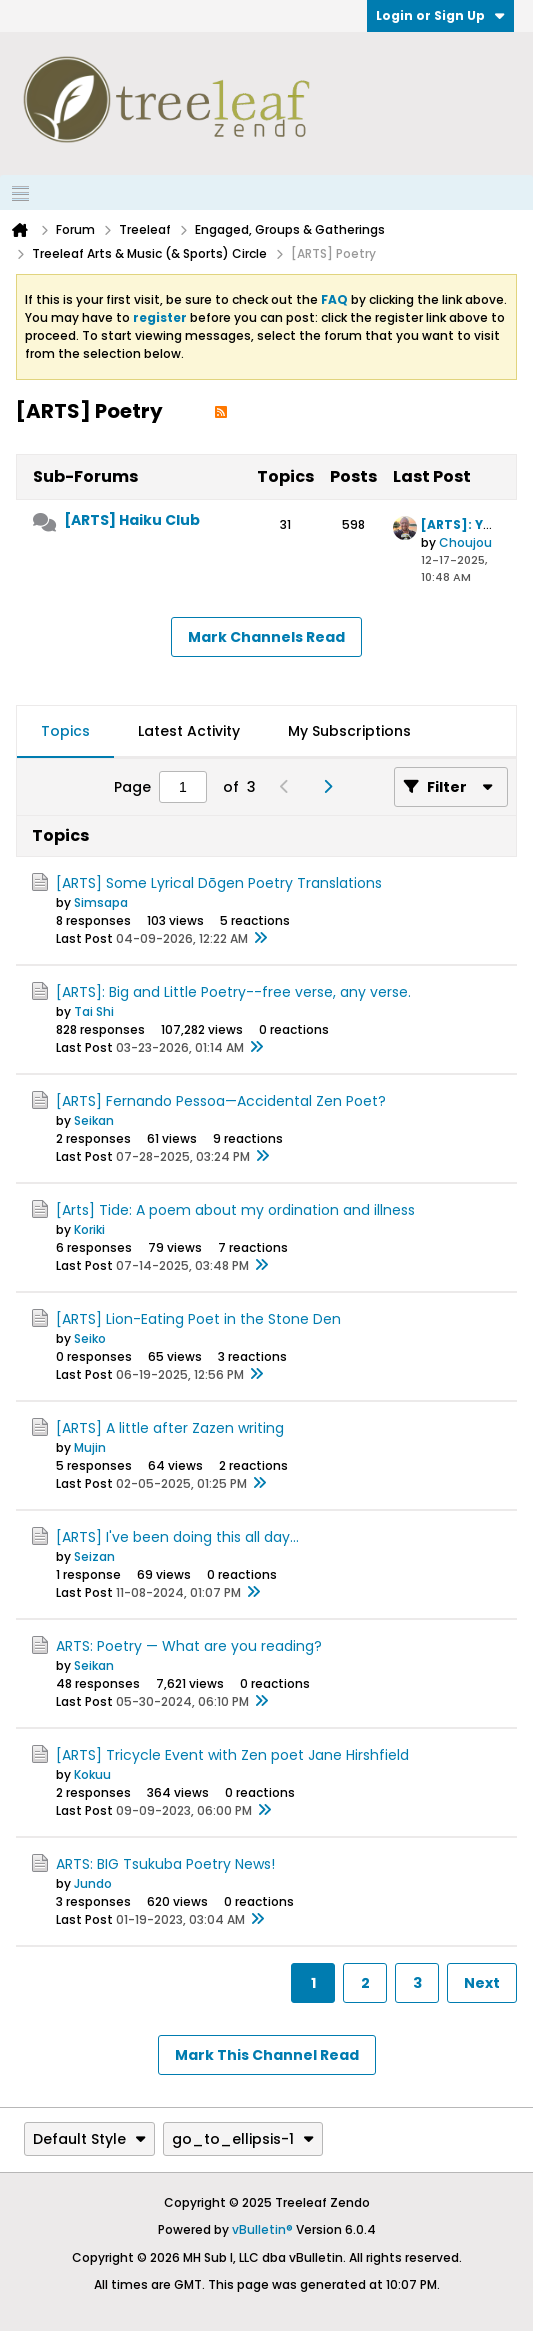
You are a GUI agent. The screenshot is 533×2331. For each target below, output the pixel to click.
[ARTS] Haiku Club (132, 520)
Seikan (94, 1120)
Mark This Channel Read (267, 2055)
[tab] (65, 732)
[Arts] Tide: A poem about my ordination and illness (235, 1210)
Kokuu (92, 1774)
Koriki (89, 1229)
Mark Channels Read (266, 637)
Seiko (90, 1338)
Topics (65, 731)
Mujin (90, 1447)
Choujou (465, 542)
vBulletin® (262, 2229)
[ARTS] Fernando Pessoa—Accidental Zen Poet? (221, 1101)
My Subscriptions (349, 731)
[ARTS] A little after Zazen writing (170, 1428)
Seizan (94, 1556)
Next (482, 1983)
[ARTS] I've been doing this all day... (177, 1537)
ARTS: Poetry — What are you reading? (189, 1646)
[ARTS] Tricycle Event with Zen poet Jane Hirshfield (232, 1755)
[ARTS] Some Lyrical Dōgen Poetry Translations (219, 883)
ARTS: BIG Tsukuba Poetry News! (165, 1864)
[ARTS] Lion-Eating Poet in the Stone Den (198, 1319)
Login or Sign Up (440, 15)
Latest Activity (189, 731)
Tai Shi (94, 1011)
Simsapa (101, 902)
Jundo (93, 1883)
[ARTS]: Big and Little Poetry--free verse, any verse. (233, 992)
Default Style (89, 2139)
